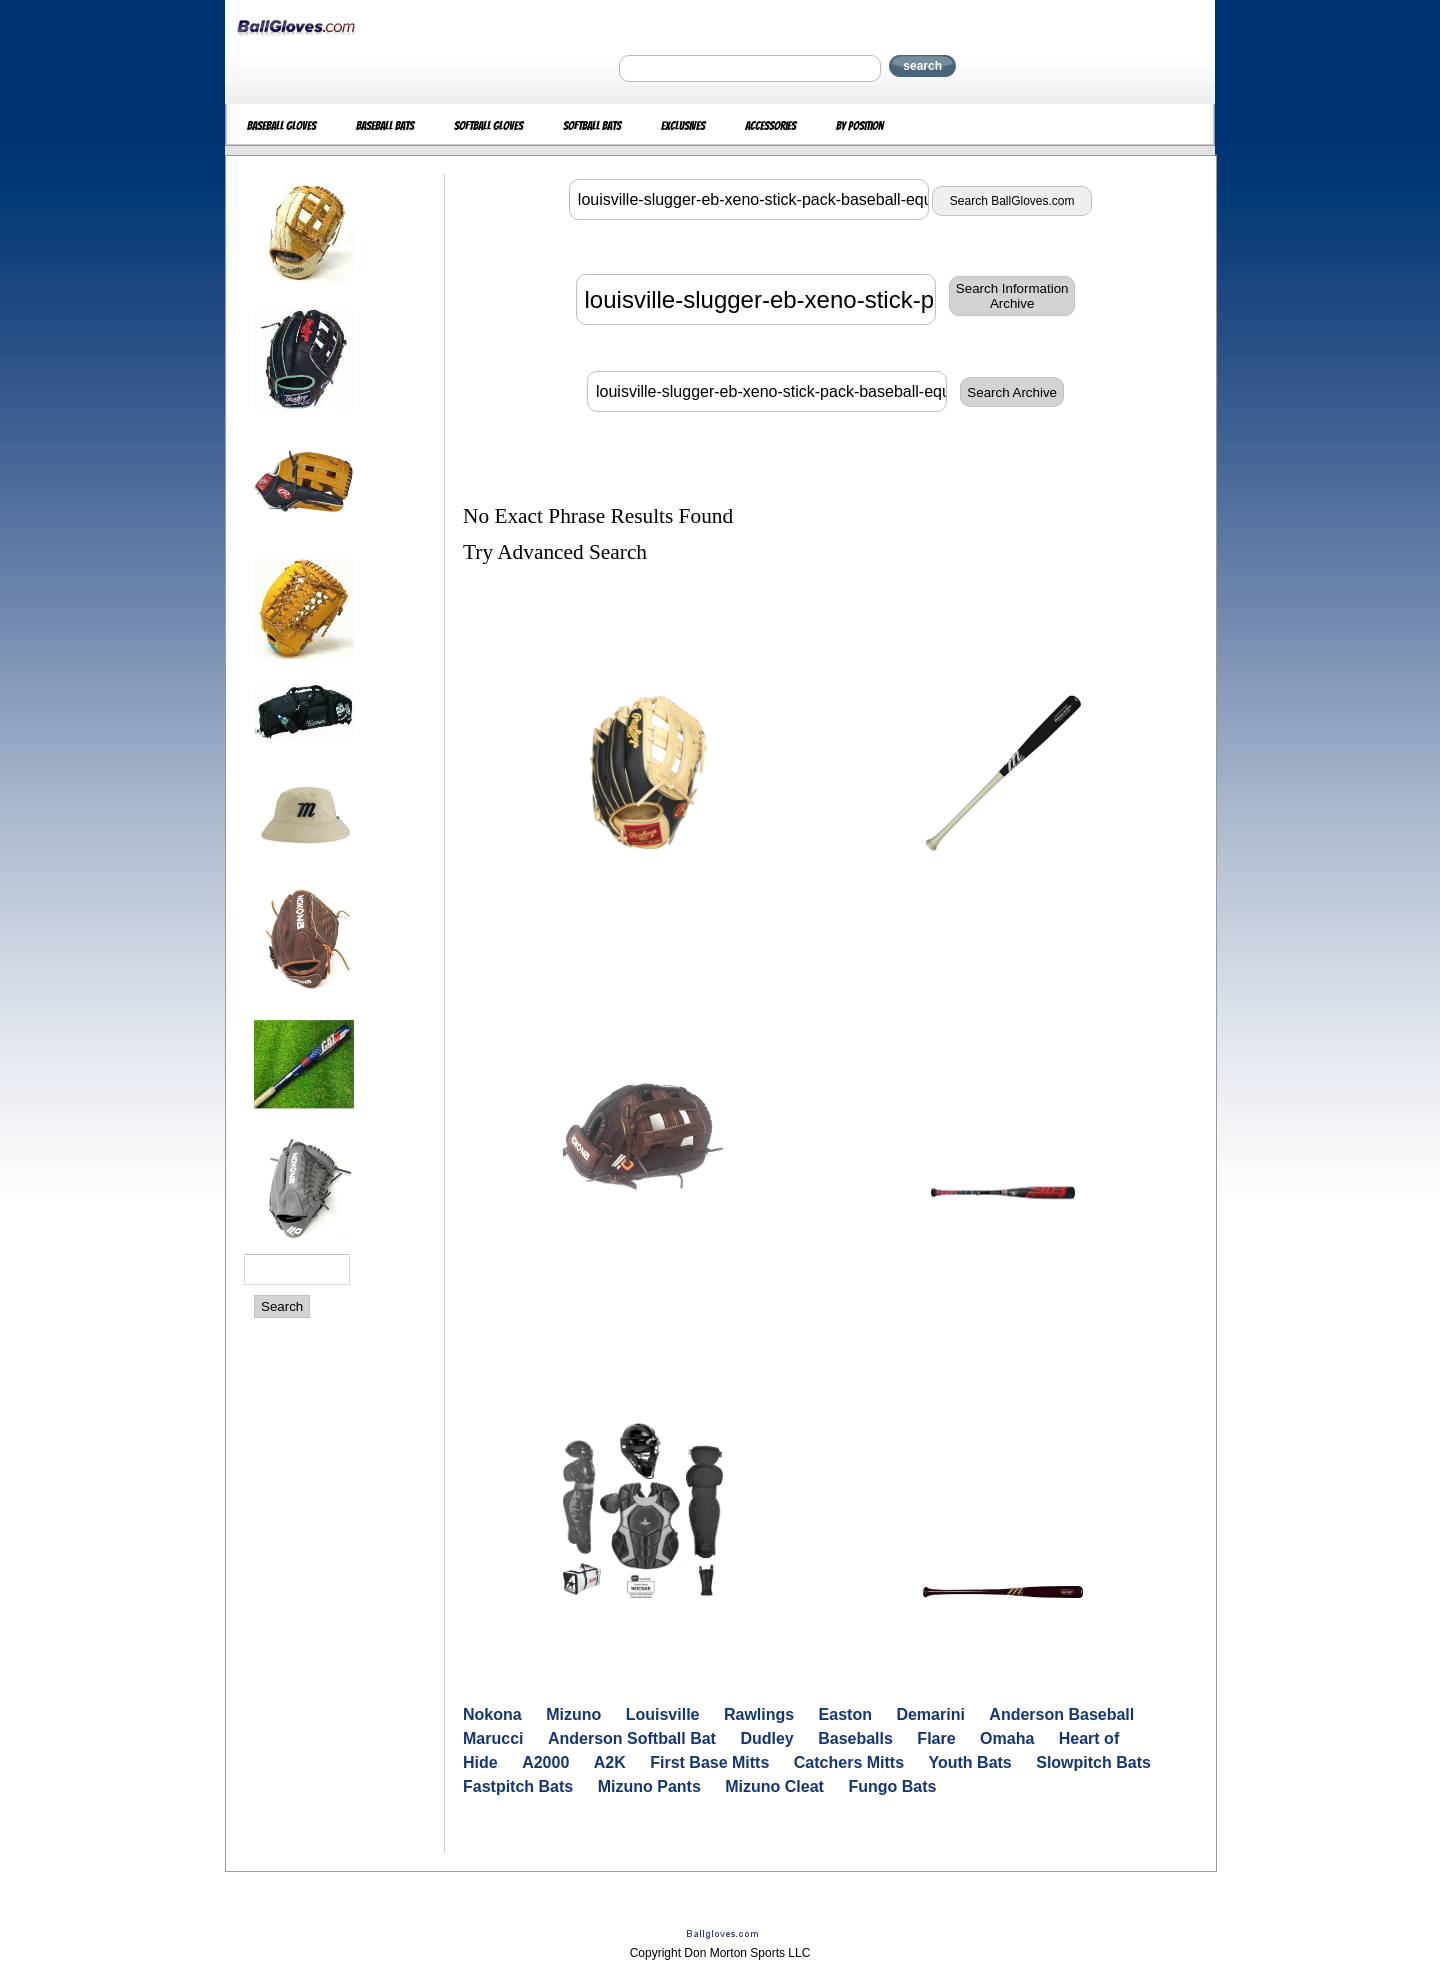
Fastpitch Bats (518, 1786)
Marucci (493, 1738)
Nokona (492, 1714)
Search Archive (1012, 392)
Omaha (1007, 1738)
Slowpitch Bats (1093, 1762)
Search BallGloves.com (1012, 201)
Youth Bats (970, 1762)
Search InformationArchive (1012, 296)
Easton (845, 1714)
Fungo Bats (892, 1786)
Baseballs (855, 1738)
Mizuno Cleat (774, 1786)
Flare (936, 1738)
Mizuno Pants (649, 1786)
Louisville (663, 1714)
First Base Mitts (709, 1762)
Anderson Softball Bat (632, 1738)
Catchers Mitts (849, 1762)
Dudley (766, 1738)
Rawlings (759, 1714)
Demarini (930, 1714)
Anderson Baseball (1061, 1714)
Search (282, 1306)
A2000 (545, 1762)
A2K (610, 1762)
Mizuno (573, 1714)
